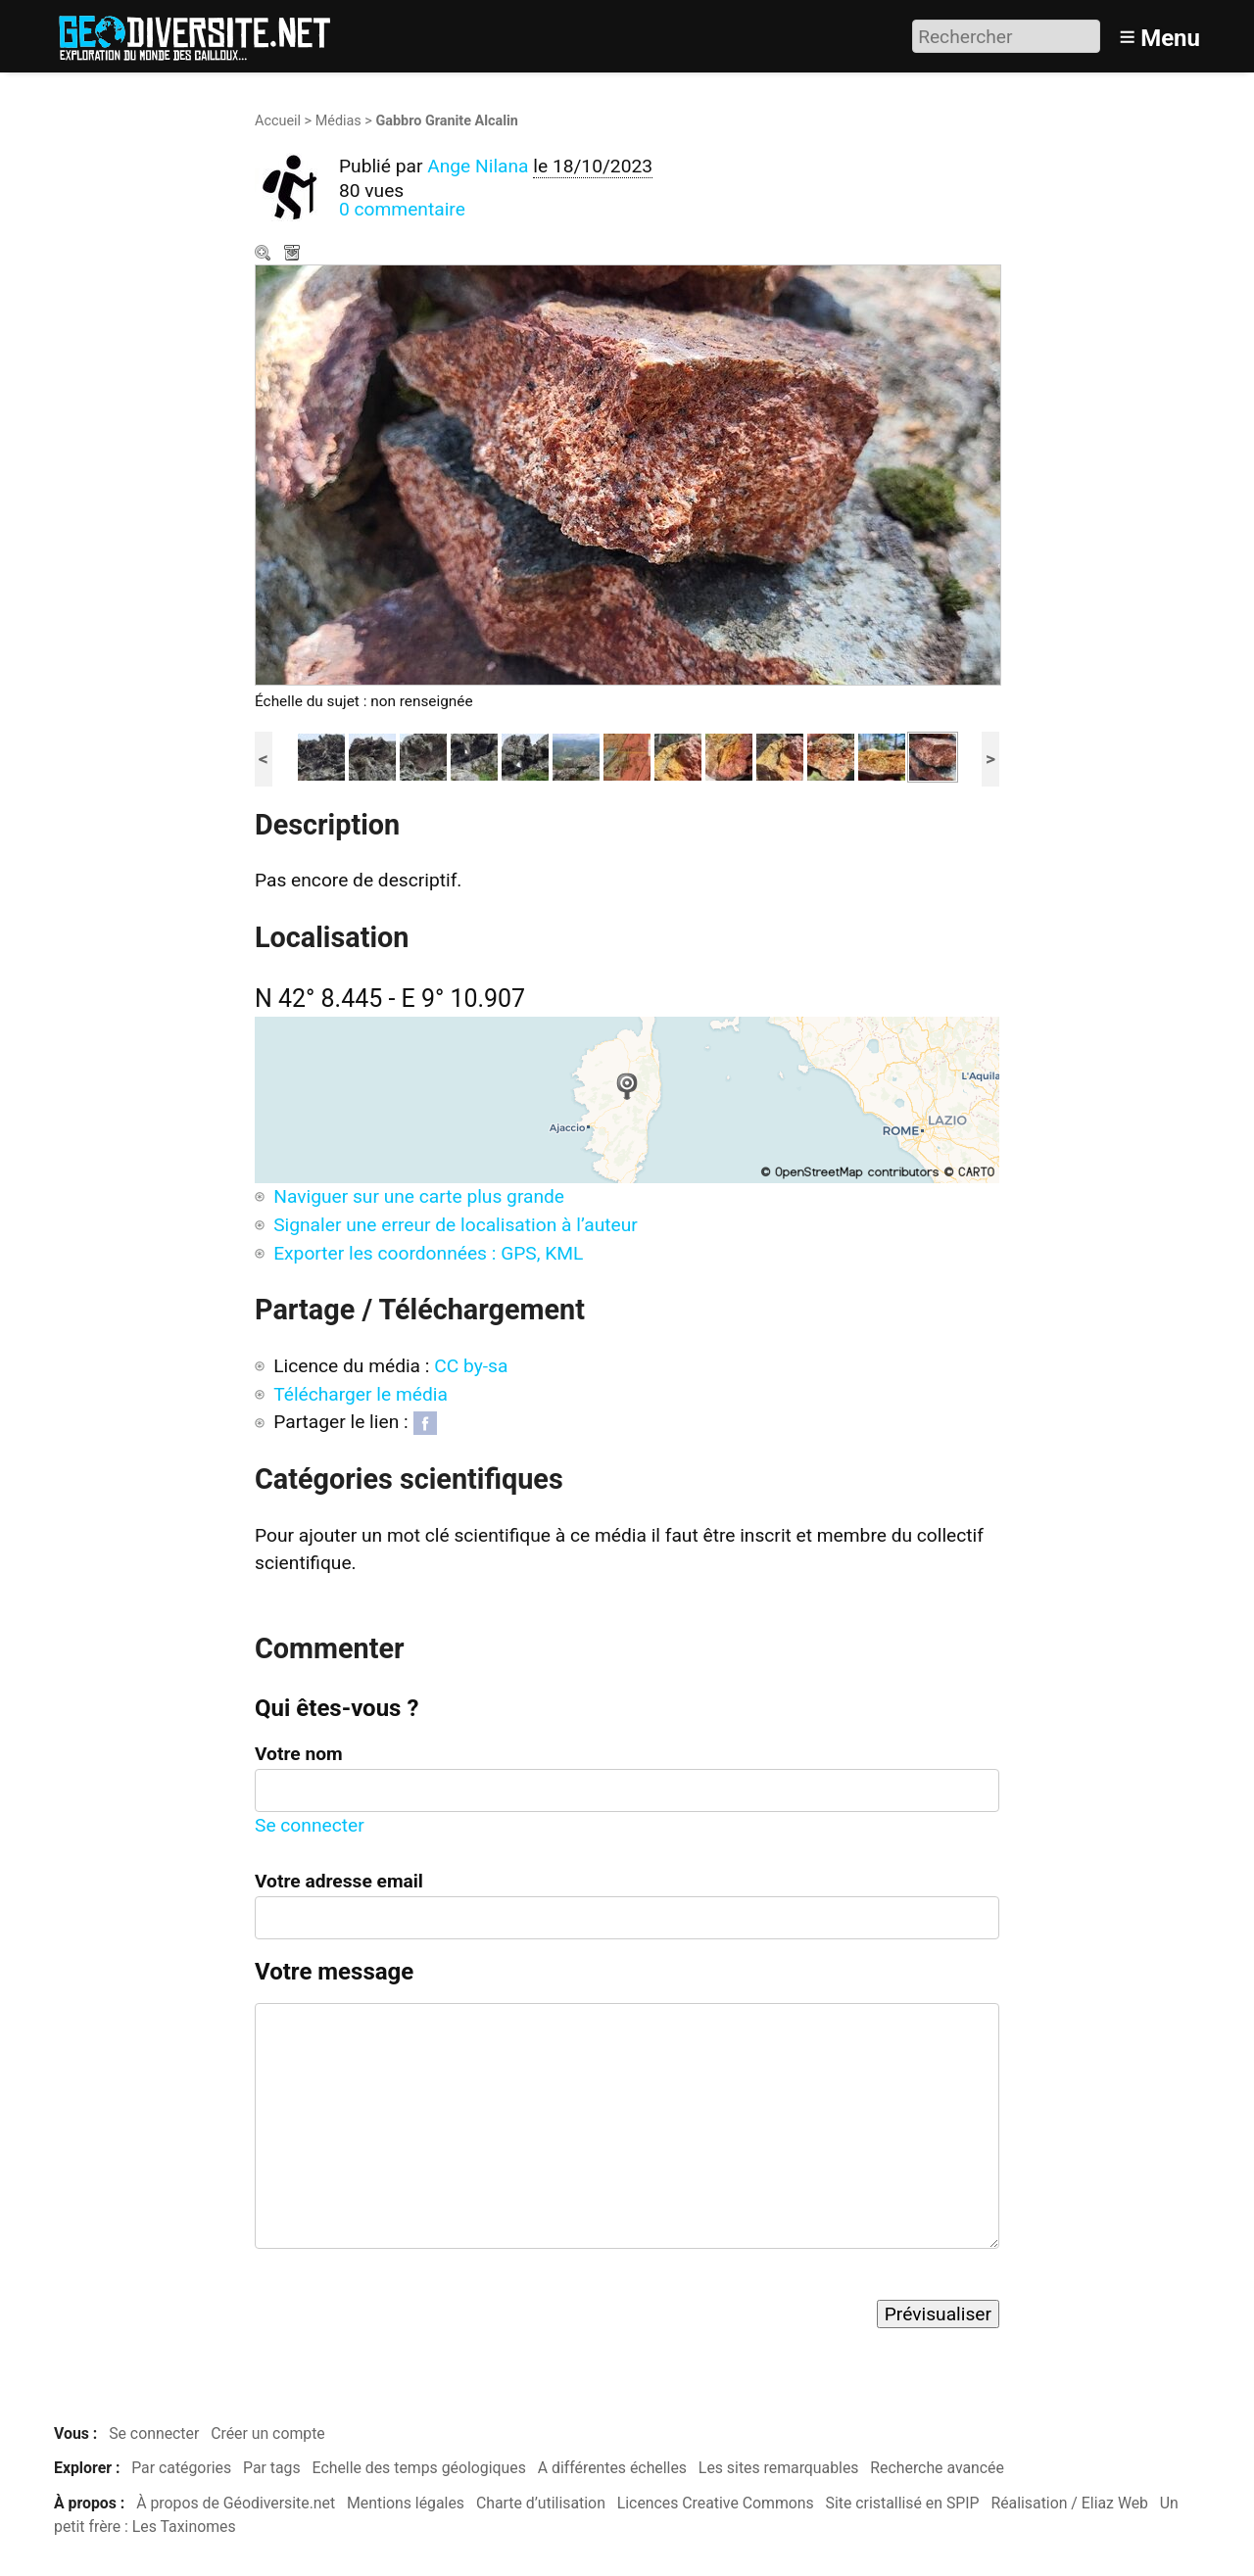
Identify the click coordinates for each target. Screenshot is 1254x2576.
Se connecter (309, 1825)
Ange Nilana (477, 166)
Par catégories (181, 2467)
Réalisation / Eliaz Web (1069, 2503)
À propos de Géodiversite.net (235, 2503)
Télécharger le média (294, 254)
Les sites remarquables (779, 2467)
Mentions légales (405, 2503)
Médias (338, 121)
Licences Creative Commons (715, 2503)
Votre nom (299, 1753)
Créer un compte (268, 2433)
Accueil (278, 121)
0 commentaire (402, 209)
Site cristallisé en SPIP (903, 2503)
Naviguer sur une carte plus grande (418, 1196)
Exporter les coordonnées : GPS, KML (428, 1253)
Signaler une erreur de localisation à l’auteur (455, 1225)
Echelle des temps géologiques (419, 2467)
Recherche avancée (937, 2467)
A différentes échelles (612, 2467)
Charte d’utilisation (540, 2503)
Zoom (264, 254)
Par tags (272, 2467)
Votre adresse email (339, 1881)
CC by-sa (470, 1366)
